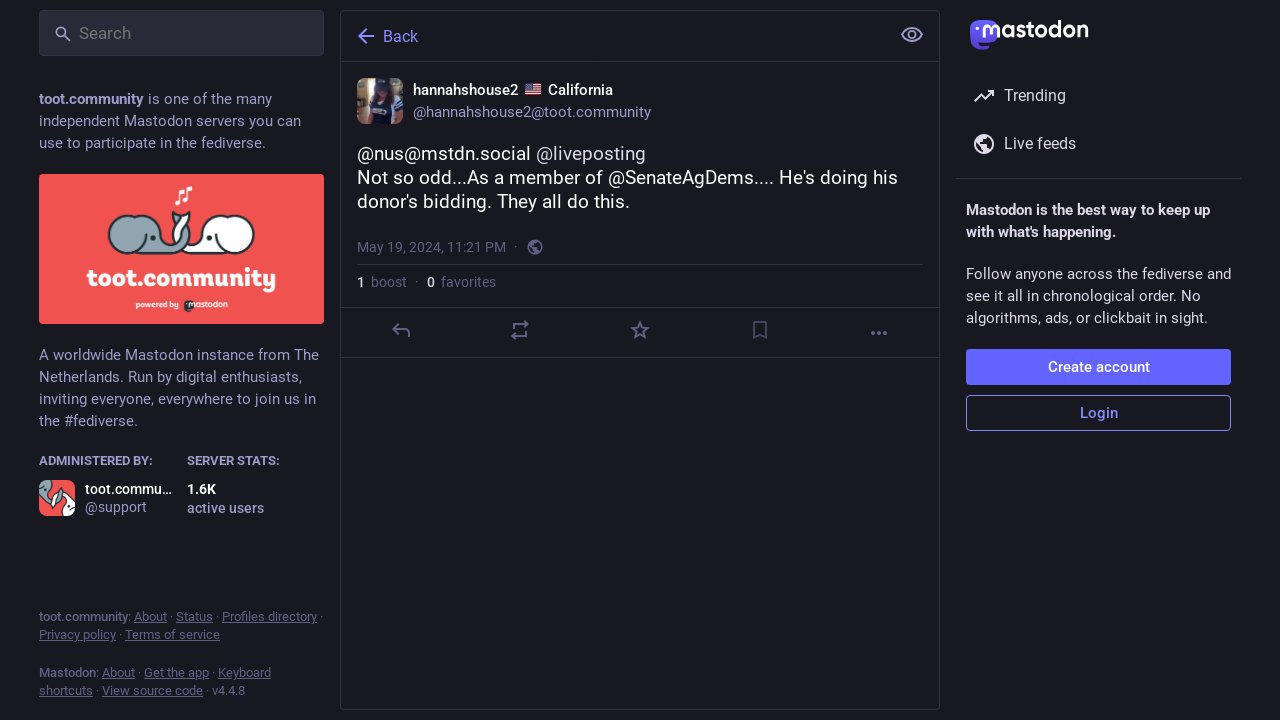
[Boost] (520, 330)
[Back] (613, 36)
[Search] (181, 33)
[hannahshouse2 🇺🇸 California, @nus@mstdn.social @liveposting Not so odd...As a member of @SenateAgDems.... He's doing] (640, 210)
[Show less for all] (912, 35)
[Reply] (401, 330)
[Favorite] (640, 330)
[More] (879, 333)
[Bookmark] (760, 330)
